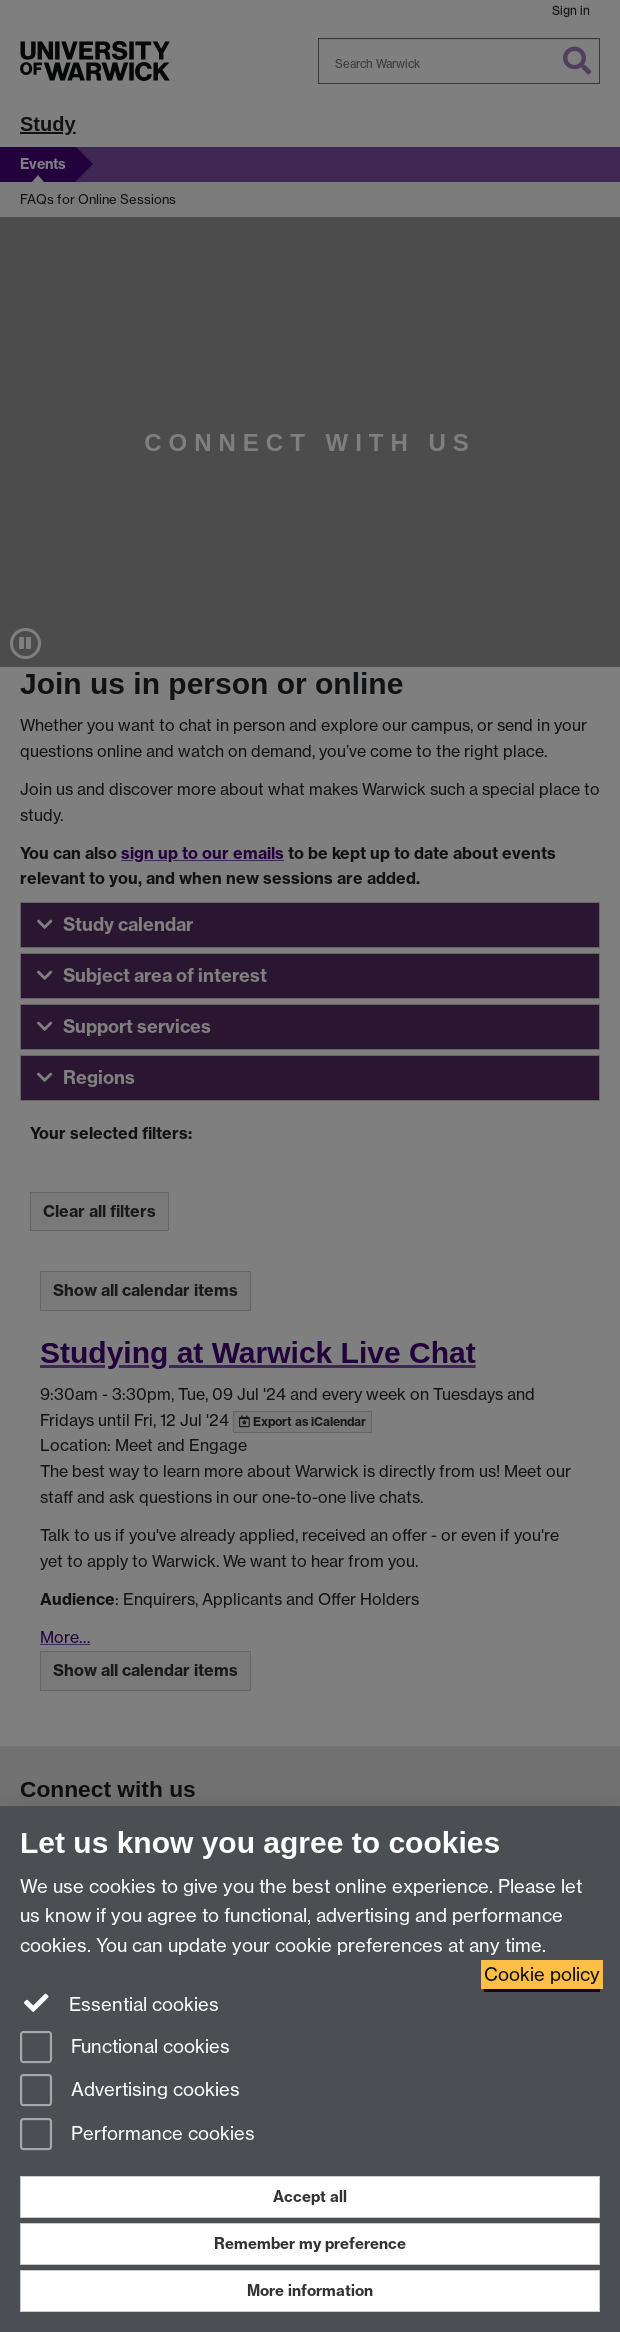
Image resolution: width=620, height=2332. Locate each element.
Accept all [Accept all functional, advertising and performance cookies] (310, 2196)
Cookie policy (542, 1974)
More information (310, 2290)
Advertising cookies (130, 2091)
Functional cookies (125, 2048)
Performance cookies (137, 2135)
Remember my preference (310, 2243)
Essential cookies (119, 2003)
